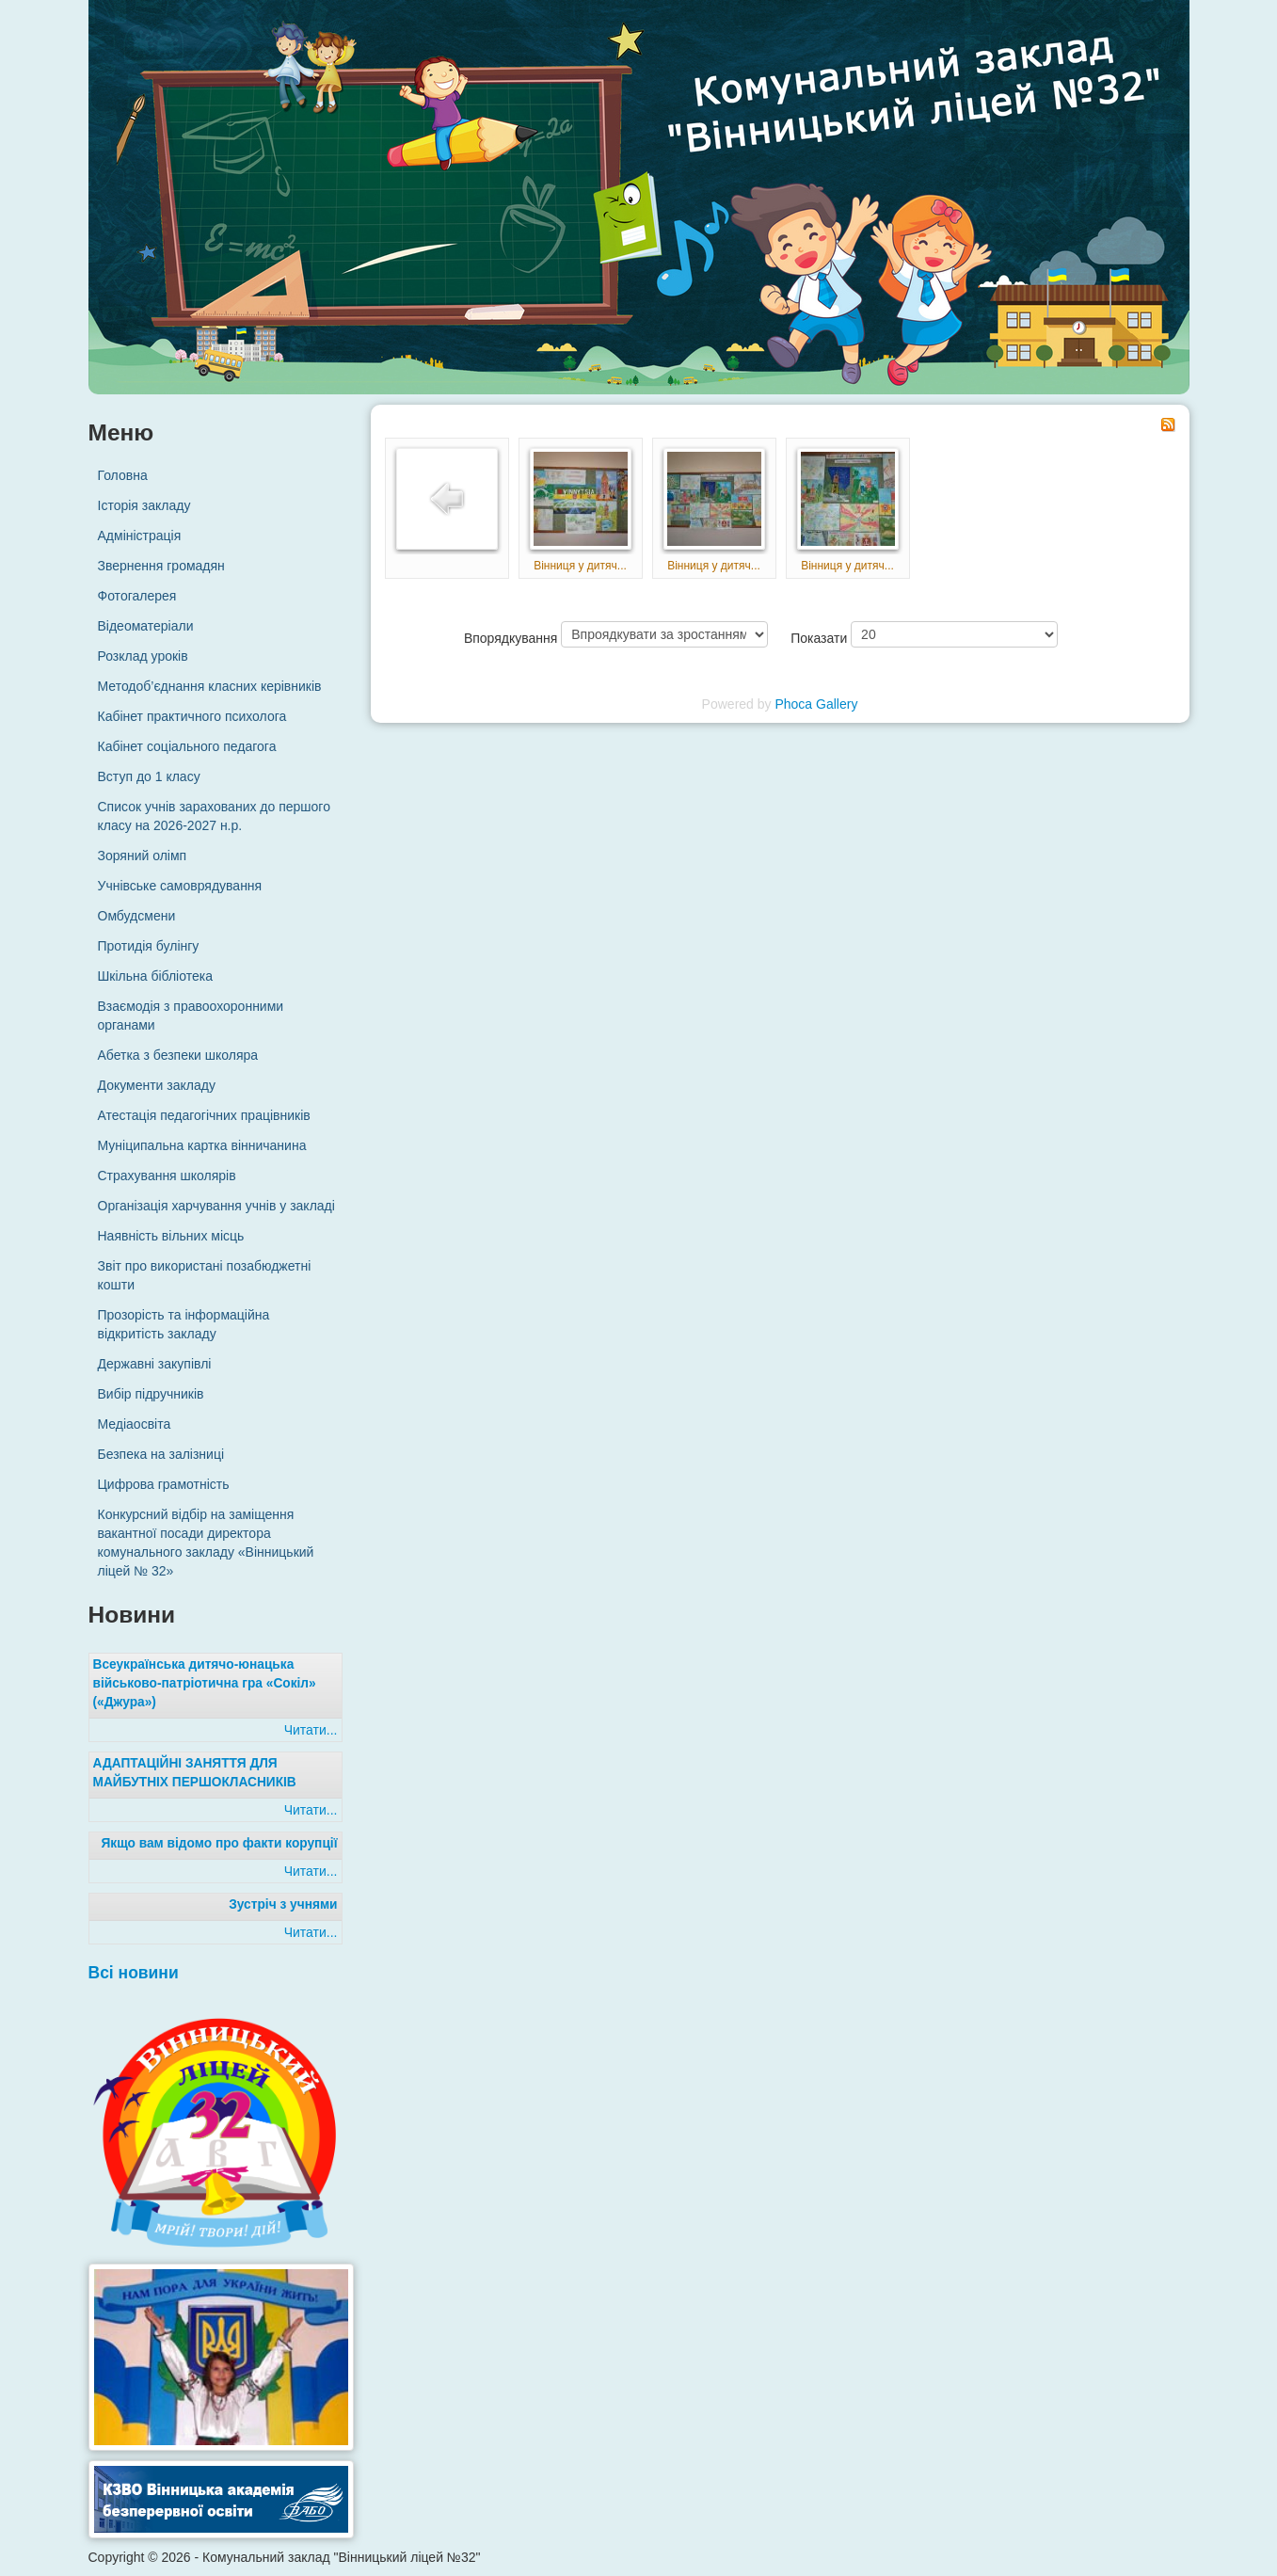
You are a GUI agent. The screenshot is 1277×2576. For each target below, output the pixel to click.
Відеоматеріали (146, 625)
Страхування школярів (167, 1175)
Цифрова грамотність (164, 1484)
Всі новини (133, 1972)
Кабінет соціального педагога (187, 746)
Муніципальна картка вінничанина (202, 1145)
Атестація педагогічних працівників (204, 1115)
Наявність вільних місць (171, 1235)
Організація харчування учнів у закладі (216, 1205)
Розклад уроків (143, 656)
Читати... (311, 1729)
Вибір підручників (151, 1393)
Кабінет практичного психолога (192, 716)
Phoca (793, 704)
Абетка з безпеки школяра (178, 1055)
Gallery (836, 704)
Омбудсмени (137, 915)
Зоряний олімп (142, 855)
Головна (123, 475)
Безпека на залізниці (161, 1454)
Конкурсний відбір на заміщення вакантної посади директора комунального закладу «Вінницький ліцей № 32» (206, 1542)
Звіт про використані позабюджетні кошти (204, 1275)
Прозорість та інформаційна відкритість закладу (184, 1324)
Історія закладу (144, 505)
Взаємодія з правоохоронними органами (191, 1015)
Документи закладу (156, 1085)
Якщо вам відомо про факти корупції (219, 1843)
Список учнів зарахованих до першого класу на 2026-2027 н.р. (214, 816)
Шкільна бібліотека (155, 976)
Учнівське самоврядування (180, 885)
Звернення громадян (161, 565)
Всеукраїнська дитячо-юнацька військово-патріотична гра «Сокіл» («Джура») (204, 1683)
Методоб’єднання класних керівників (210, 686)
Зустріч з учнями (283, 1904)
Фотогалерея (137, 595)
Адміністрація (140, 535)
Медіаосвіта (134, 1424)
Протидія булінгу (149, 945)
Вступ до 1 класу (149, 776)
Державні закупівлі (155, 1363)
